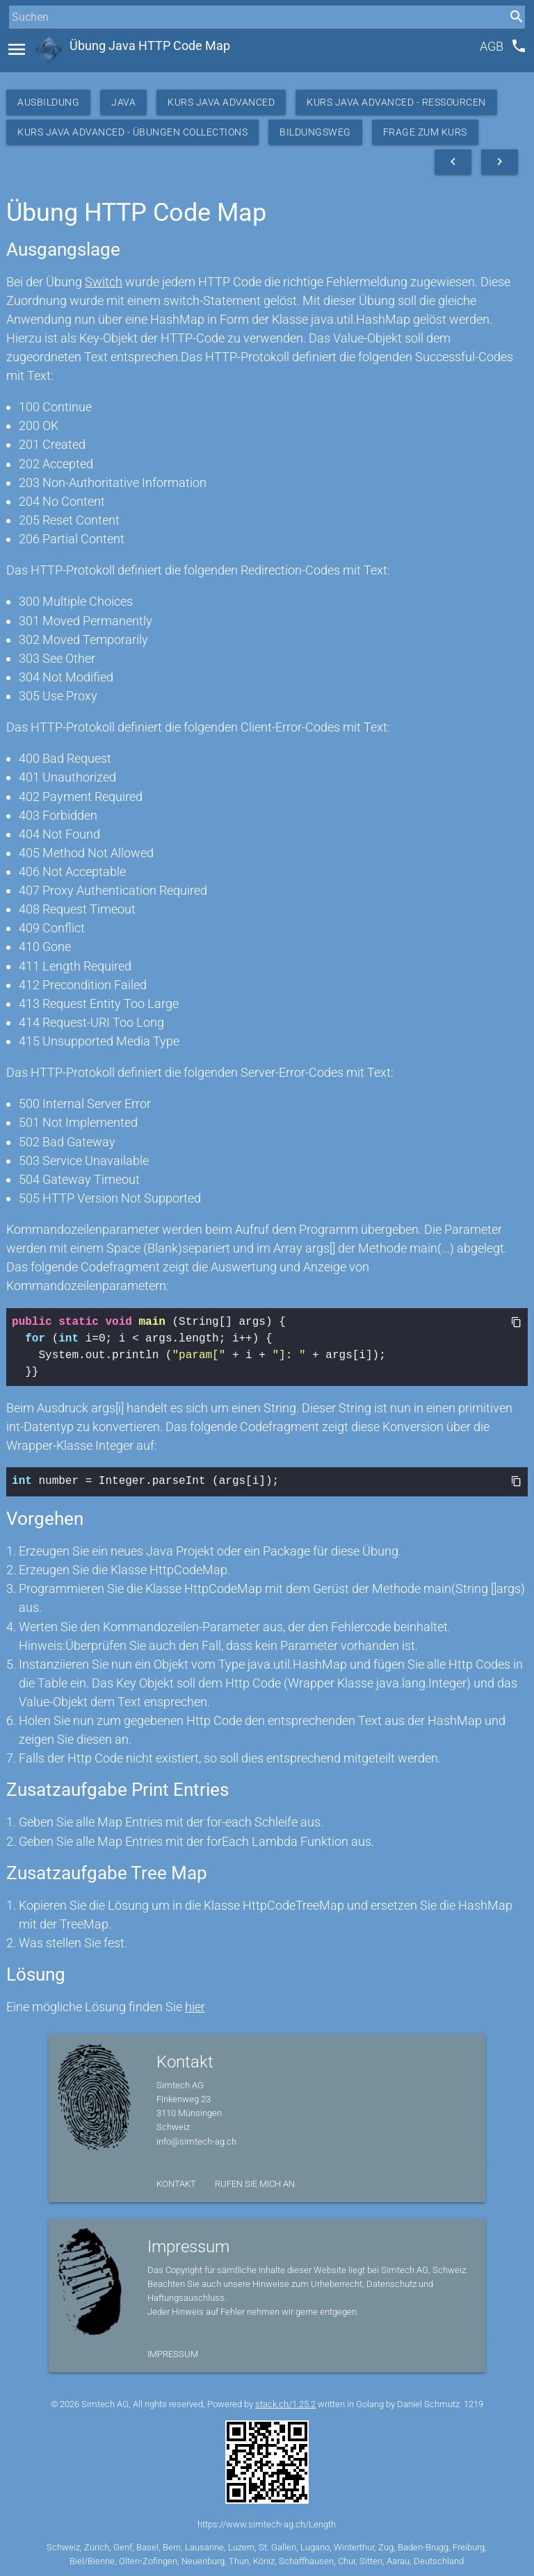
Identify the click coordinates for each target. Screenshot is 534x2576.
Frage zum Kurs (425, 132)
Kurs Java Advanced (221, 102)
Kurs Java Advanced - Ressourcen (396, 102)
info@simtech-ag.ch (196, 2140)
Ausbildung (48, 102)
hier (195, 2005)
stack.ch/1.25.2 (285, 2402)
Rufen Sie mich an (255, 2182)
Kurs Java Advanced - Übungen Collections (132, 132)
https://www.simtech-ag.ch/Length (266, 2523)
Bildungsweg (315, 132)
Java (123, 102)
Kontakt (176, 2182)
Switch (103, 281)
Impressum (172, 2352)
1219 (473, 2402)
